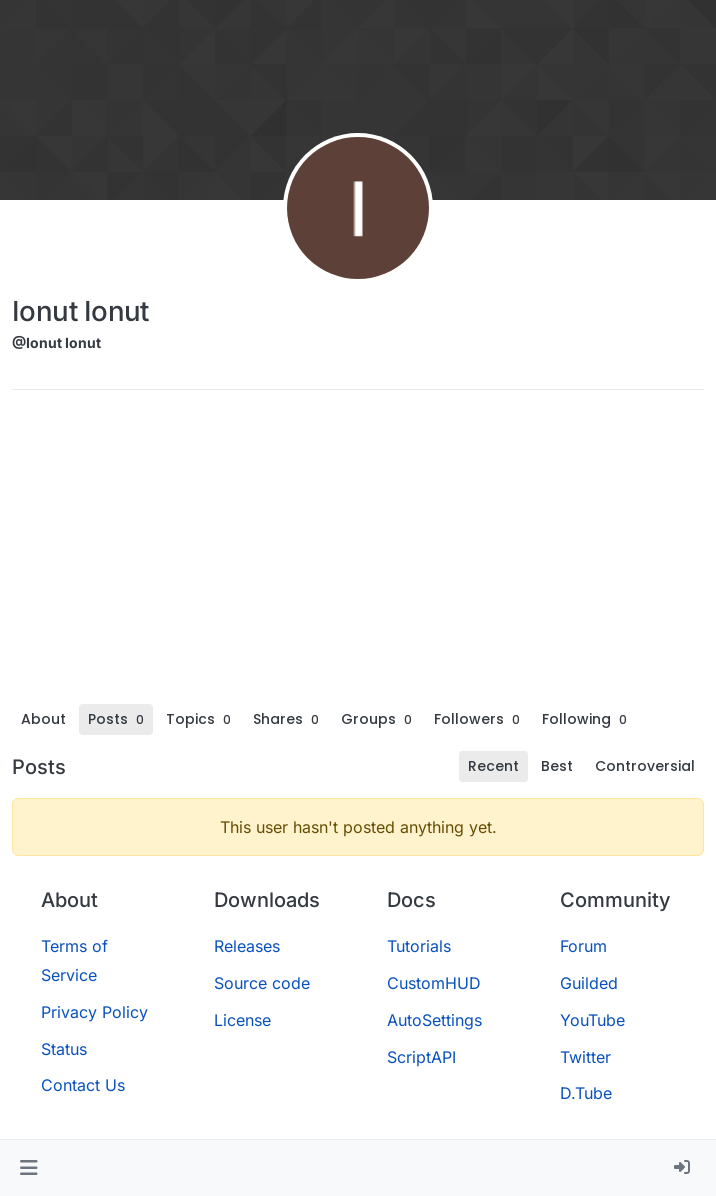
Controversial (645, 766)
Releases (247, 946)
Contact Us (83, 1085)
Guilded (589, 983)
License (242, 1020)
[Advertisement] (358, 554)
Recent (493, 766)
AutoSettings (434, 1020)
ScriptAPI (421, 1057)
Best (557, 766)
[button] (28, 1168)
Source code (262, 983)
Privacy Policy (94, 1012)
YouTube (592, 1020)
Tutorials (419, 946)
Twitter (585, 1057)
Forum (583, 946)
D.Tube (586, 1093)
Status (64, 1049)
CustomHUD (434, 983)
